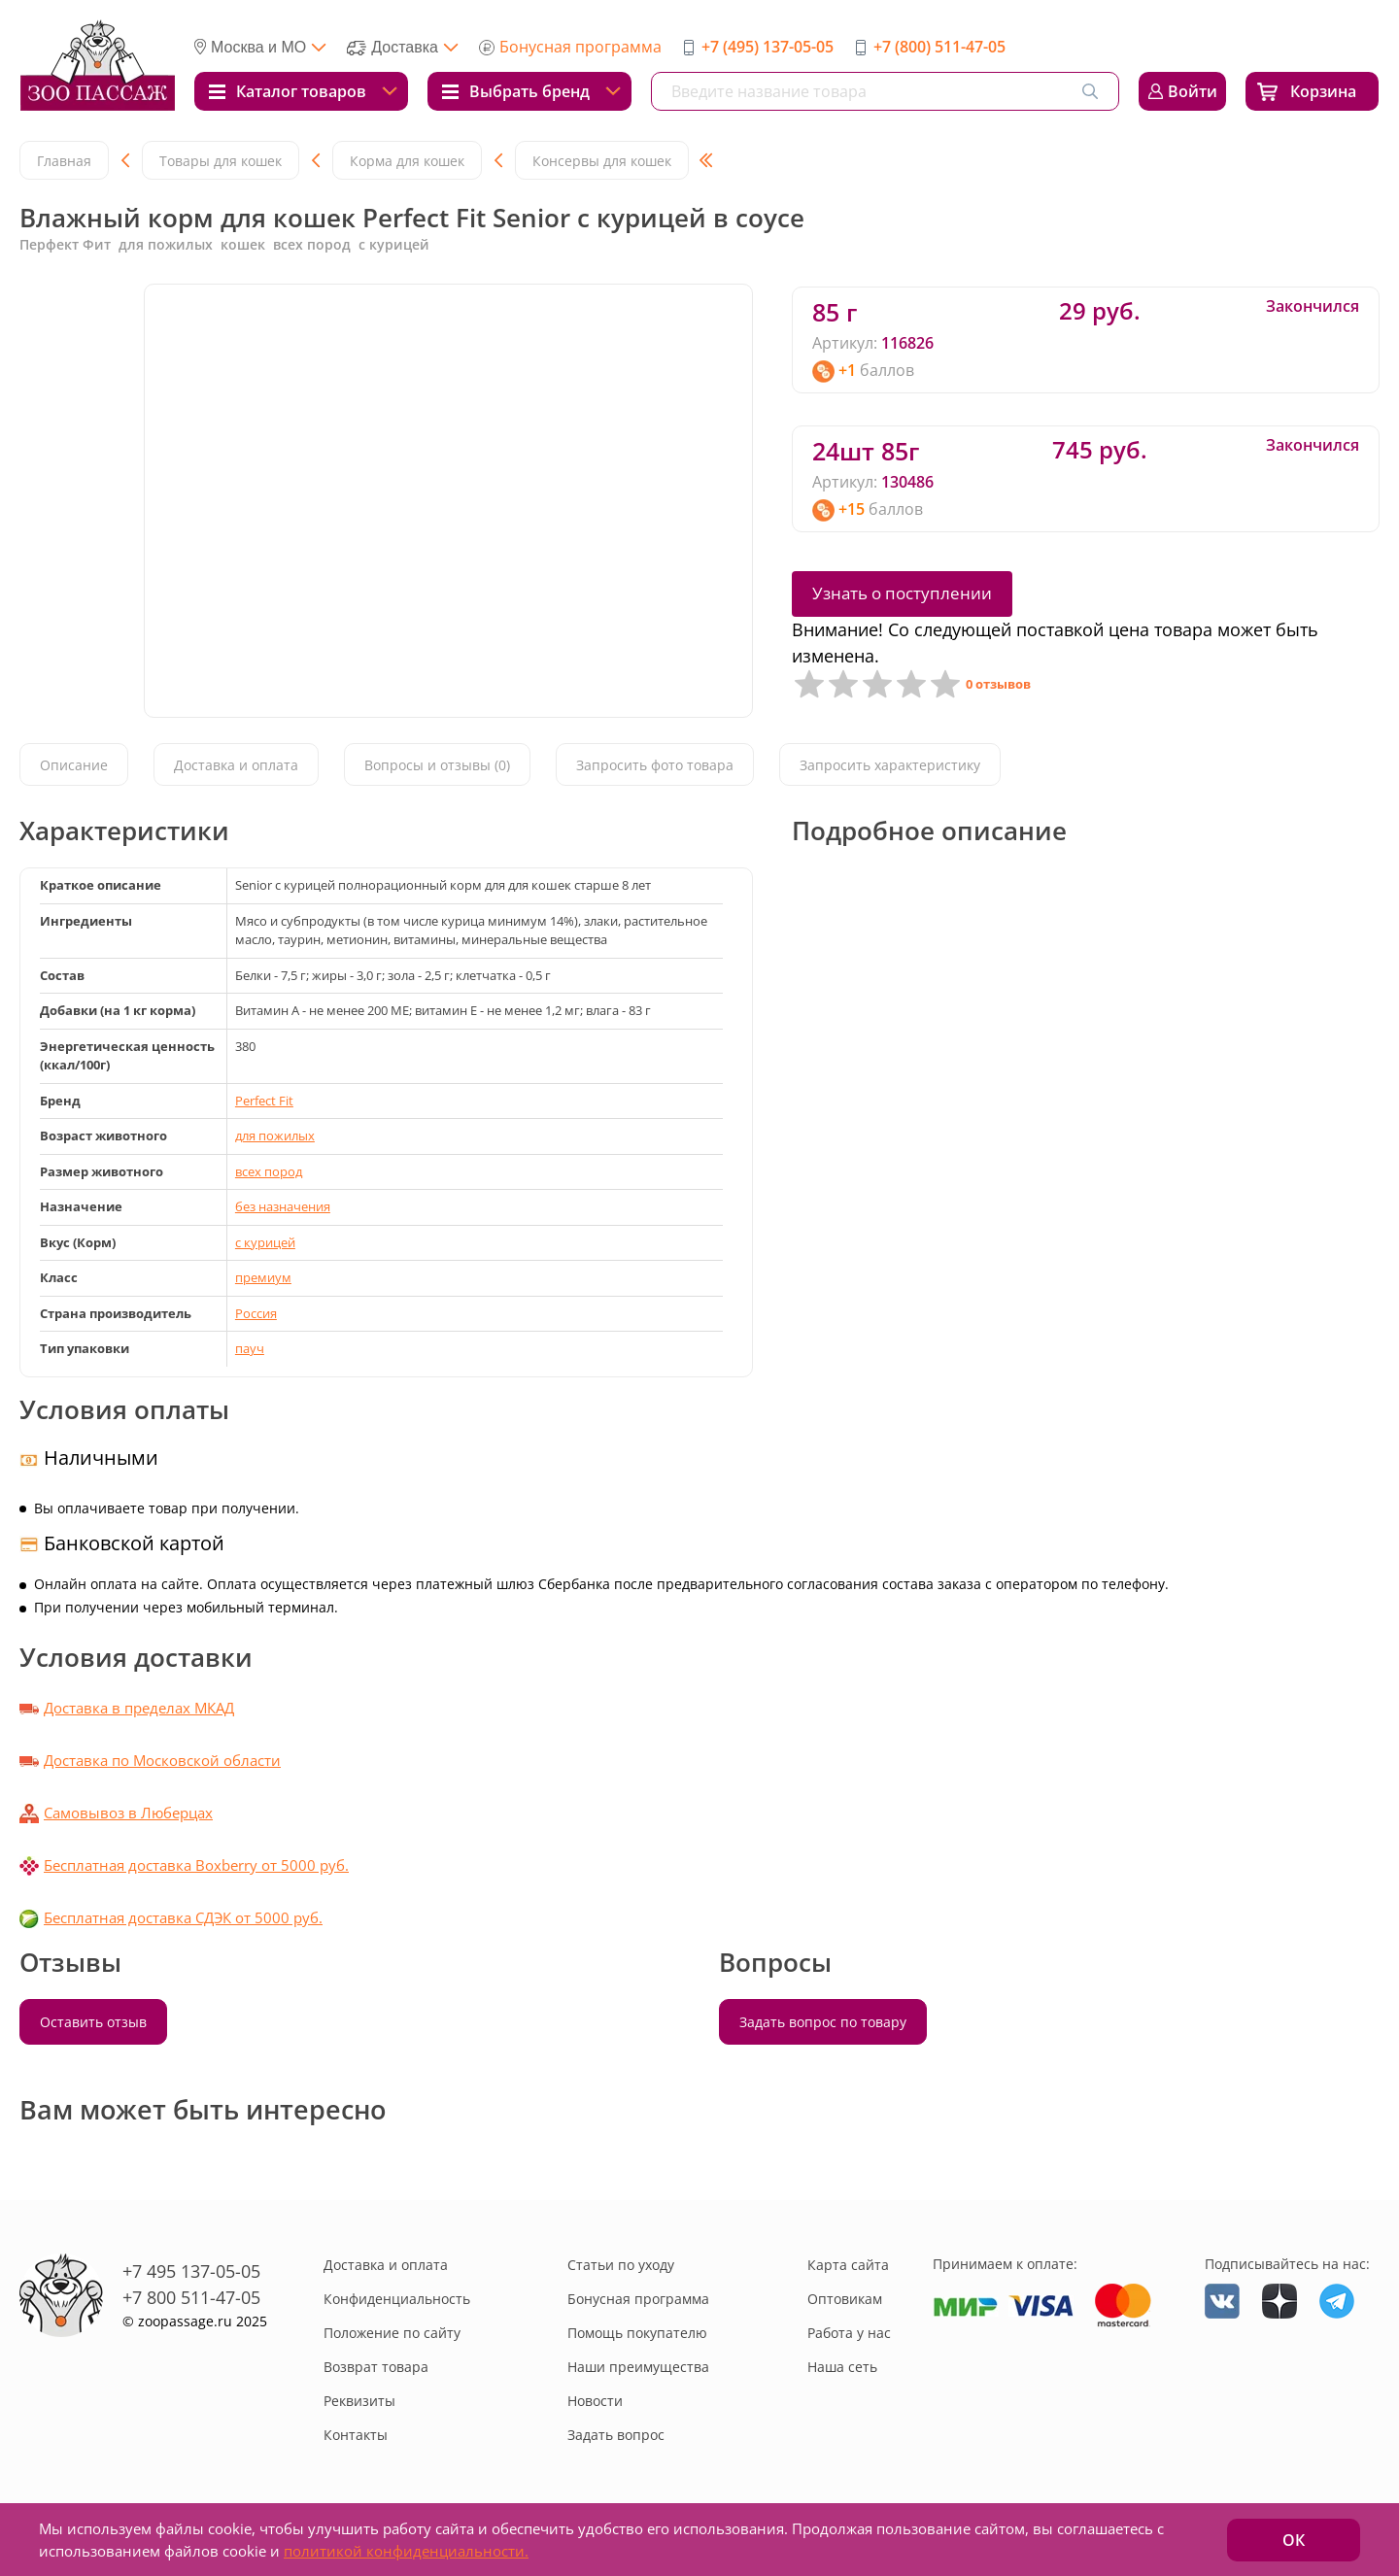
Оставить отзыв (93, 2022)
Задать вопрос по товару (822, 2022)
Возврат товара (376, 2366)
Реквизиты (359, 2400)
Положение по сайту (392, 2332)
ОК (1293, 2540)
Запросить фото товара (655, 766)
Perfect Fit (264, 1100)
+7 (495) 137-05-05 (767, 46)
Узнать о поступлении (902, 593)
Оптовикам (844, 2298)
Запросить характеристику (890, 766)
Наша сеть (842, 2366)
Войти (1192, 91)
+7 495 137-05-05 (191, 2271)
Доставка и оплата (236, 766)
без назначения (282, 1206)
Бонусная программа (580, 46)
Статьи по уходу (620, 2264)
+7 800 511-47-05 (191, 2297)
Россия (256, 1313)
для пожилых (275, 1135)
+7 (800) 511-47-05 (939, 46)
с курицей (265, 1242)
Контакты (356, 2434)
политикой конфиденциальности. (406, 2550)
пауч (249, 1348)
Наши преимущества (638, 2366)
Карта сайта (848, 2264)
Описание (74, 766)
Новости (595, 2400)
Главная (64, 161)
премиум (263, 1277)
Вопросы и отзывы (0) (437, 766)
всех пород (268, 1171)
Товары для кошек (220, 161)
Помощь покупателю (637, 2332)
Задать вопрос (616, 2434)
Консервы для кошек (601, 161)
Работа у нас (849, 2332)
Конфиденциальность (397, 2298)
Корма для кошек (407, 161)
